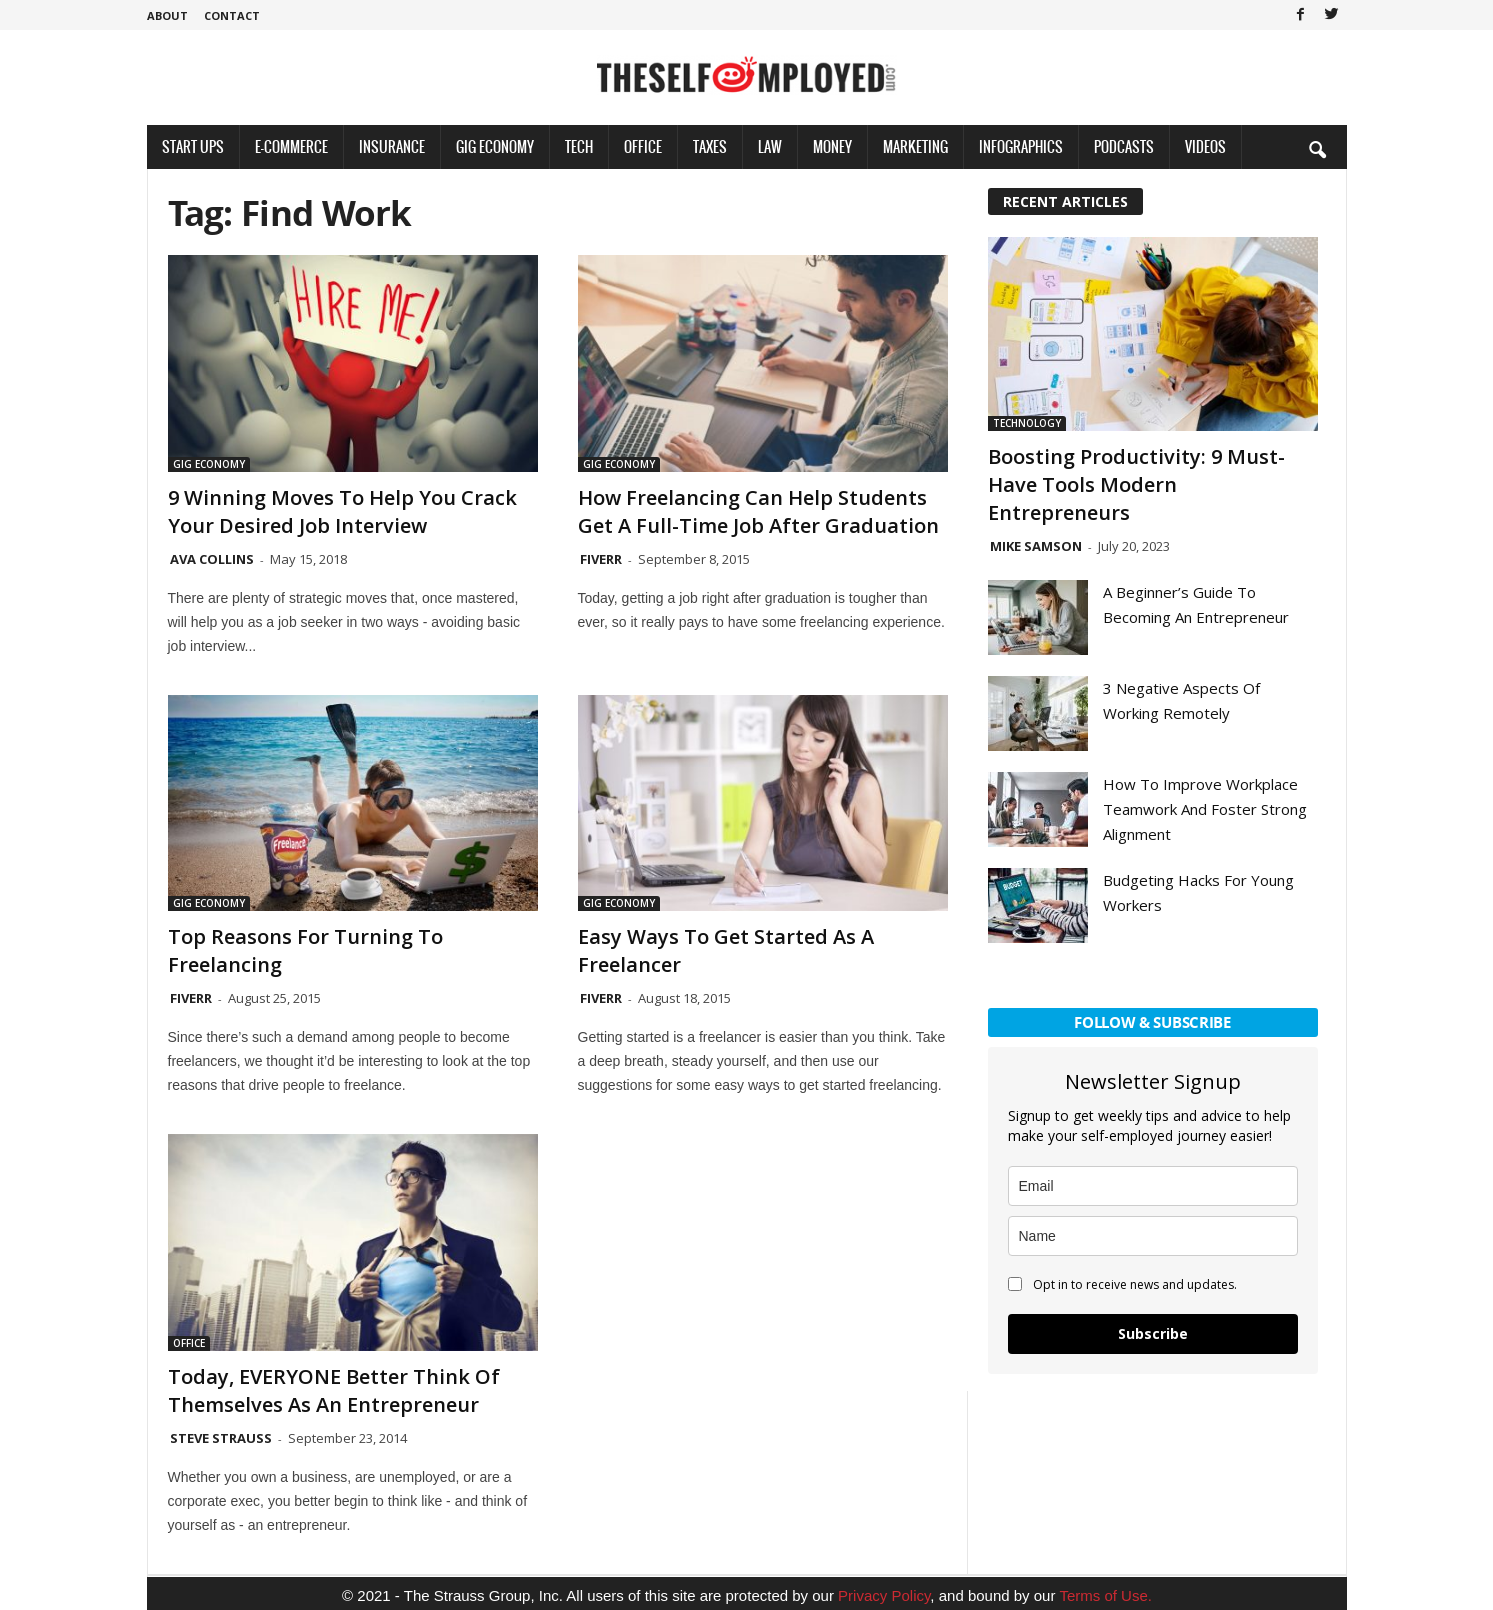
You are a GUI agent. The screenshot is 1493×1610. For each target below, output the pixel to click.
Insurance (392, 146)
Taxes (710, 146)
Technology (1027, 423)
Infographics (1021, 146)
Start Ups (193, 146)
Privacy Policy (884, 1595)
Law (770, 146)
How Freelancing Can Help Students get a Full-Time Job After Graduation (758, 511)
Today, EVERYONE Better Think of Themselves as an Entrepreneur (334, 1390)
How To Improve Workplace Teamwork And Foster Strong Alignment (1205, 809)
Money (832, 146)
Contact (232, 15)
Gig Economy (495, 146)
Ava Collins (212, 559)
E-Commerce (291, 146)
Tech (579, 146)
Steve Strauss (221, 1438)
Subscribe (1153, 1333)
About (167, 15)
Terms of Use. (1105, 1595)
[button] (1317, 149)
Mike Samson (1036, 546)
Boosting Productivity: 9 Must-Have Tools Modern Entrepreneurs (1136, 484)
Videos (1205, 146)
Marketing (915, 146)
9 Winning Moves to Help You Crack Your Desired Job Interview (342, 511)
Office (643, 146)
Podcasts (1124, 146)
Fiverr (601, 559)
